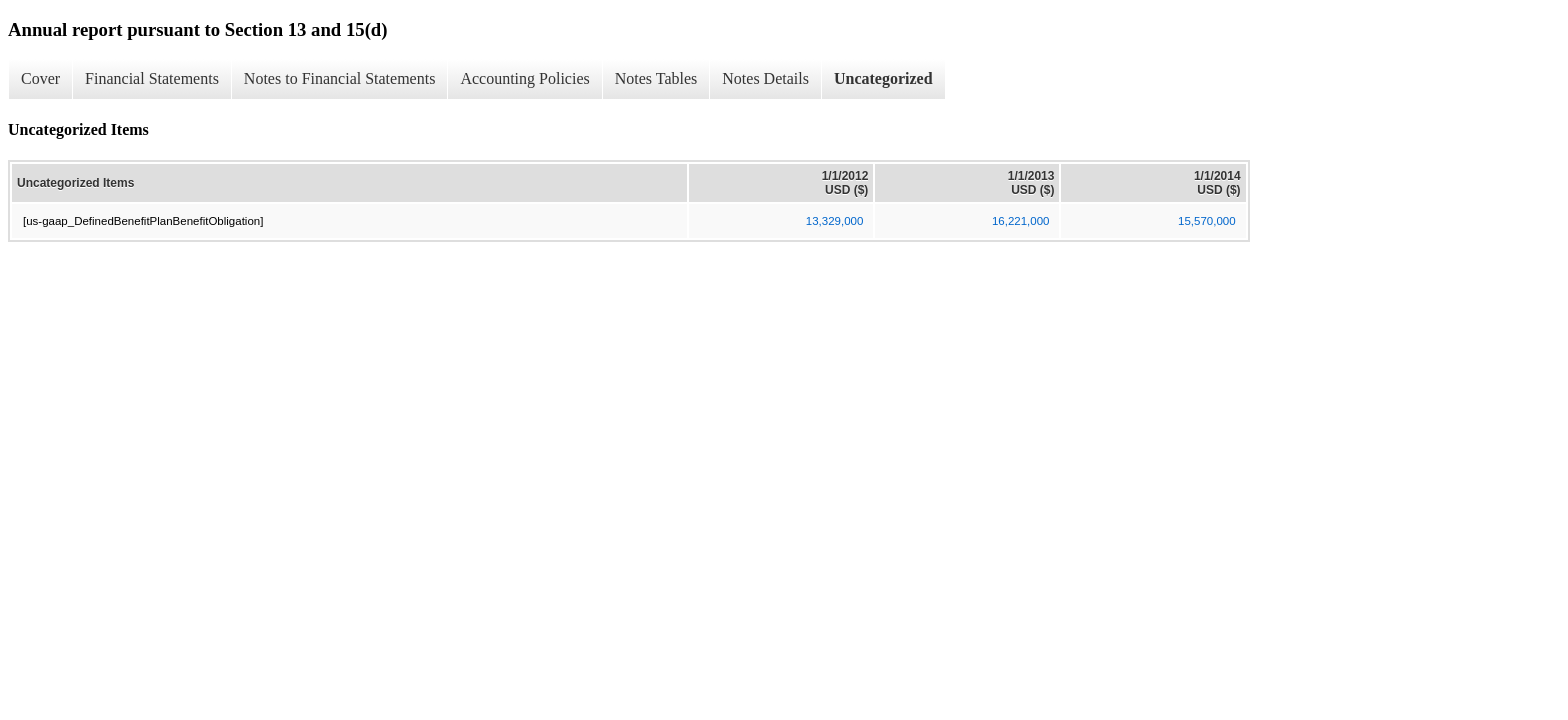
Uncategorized (883, 78)
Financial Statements (152, 78)
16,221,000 (1021, 221)
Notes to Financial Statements (340, 78)
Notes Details (765, 78)
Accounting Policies (524, 78)
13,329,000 (835, 221)
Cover (40, 78)
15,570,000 (1207, 221)
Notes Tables (656, 78)
